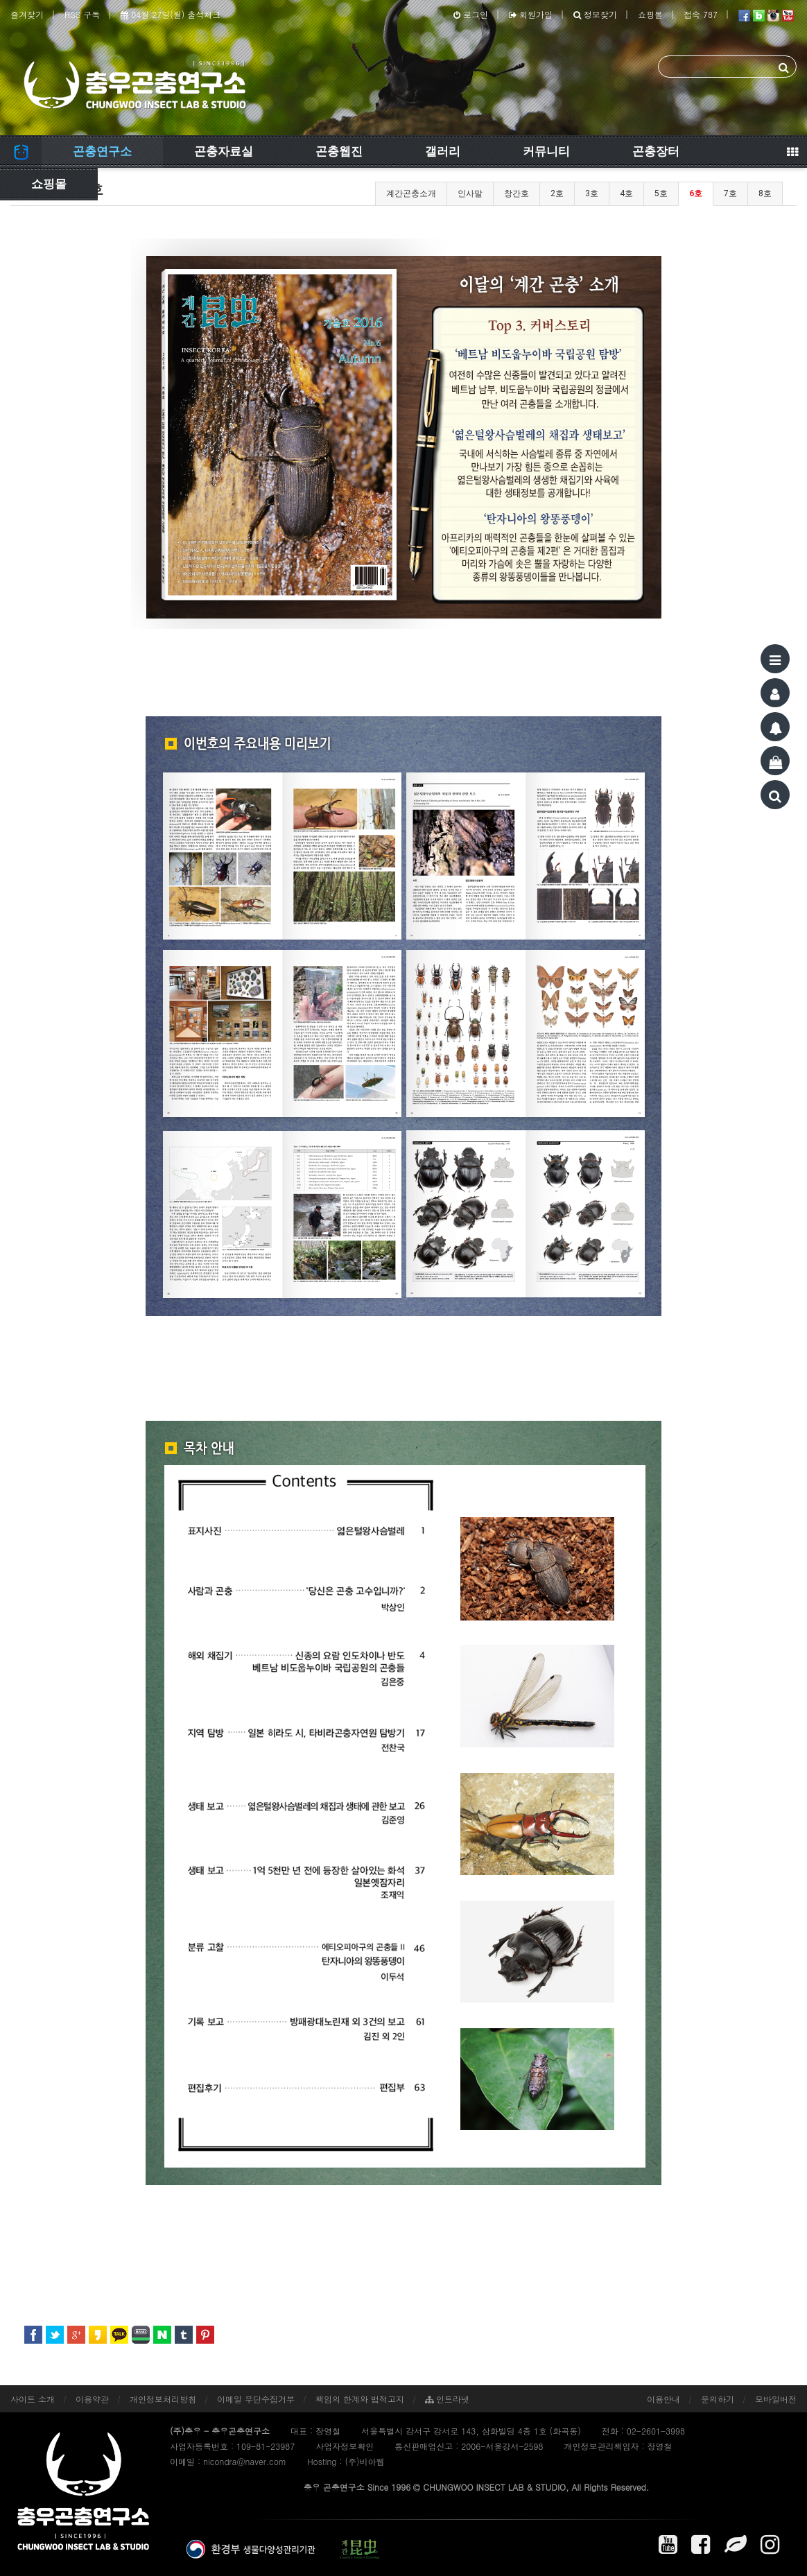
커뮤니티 (546, 151)
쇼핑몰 (650, 14)
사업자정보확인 (344, 2446)
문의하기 (717, 2399)
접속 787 (701, 14)
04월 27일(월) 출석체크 (170, 14)
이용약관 (92, 2399)
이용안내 (663, 2399)
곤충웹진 (339, 151)
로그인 (470, 14)
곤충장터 (655, 151)
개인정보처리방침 (163, 2399)
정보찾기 (595, 14)
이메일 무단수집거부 (256, 2399)
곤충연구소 (102, 151)
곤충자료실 (223, 151)
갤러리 (442, 151)
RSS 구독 (82, 14)
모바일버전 (776, 2399)
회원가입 (531, 14)
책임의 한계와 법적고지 (359, 2399)
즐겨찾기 (27, 14)
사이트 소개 (32, 2399)
